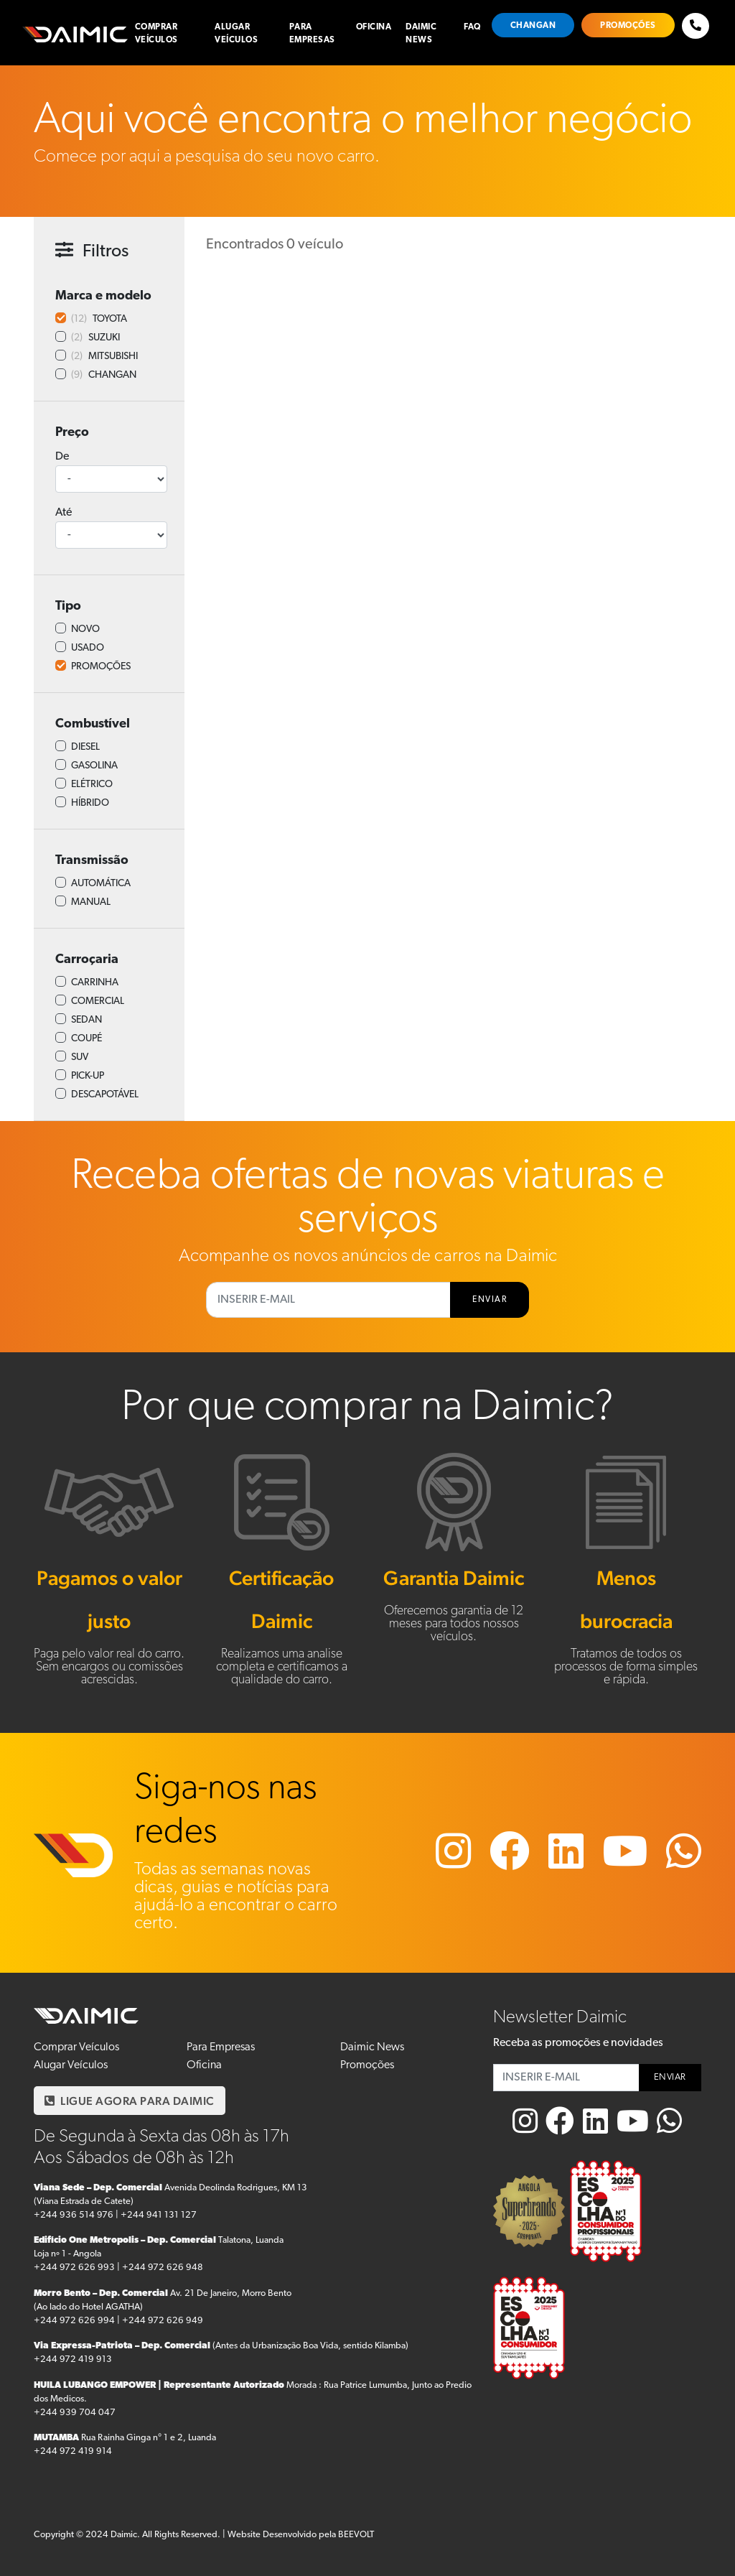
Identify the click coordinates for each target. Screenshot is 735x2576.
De (62, 456)
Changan (533, 26)
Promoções (628, 26)
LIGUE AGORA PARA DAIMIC (130, 2101)
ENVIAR (489, 1300)
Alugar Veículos (236, 34)
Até (63, 513)
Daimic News (421, 34)
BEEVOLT (356, 2534)
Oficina (374, 27)
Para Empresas (312, 34)
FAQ (472, 27)
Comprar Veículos (156, 34)
